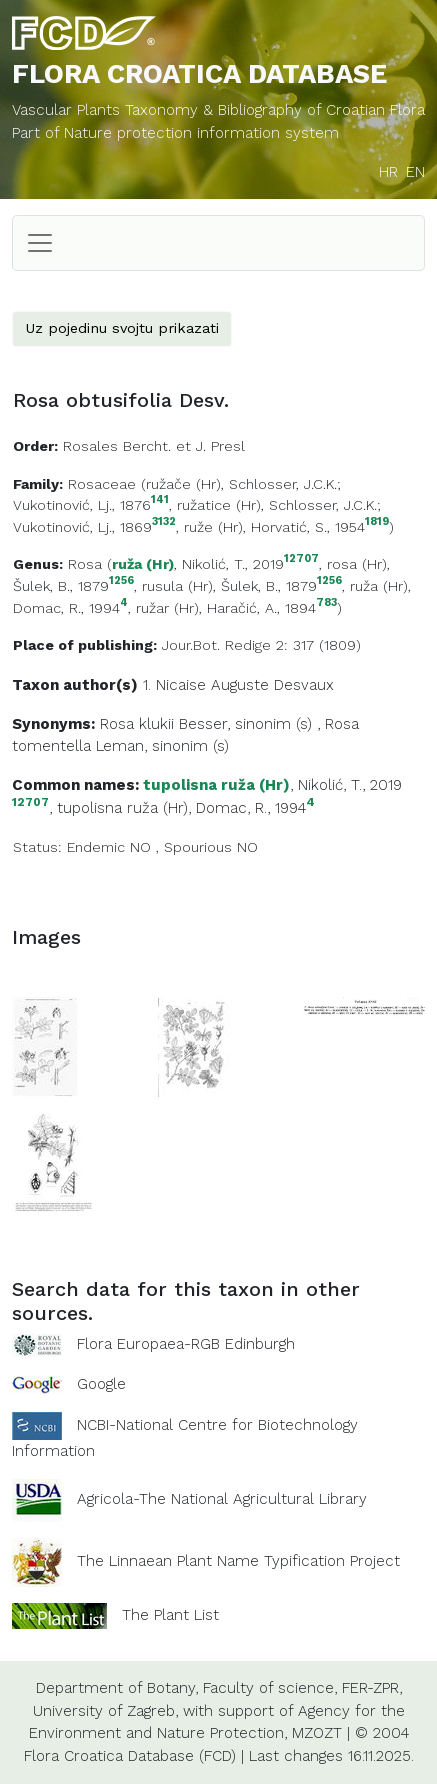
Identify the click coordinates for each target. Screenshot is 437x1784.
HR (388, 172)
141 (160, 500)
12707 (301, 559)
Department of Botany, (117, 1688)
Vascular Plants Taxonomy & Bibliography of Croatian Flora (218, 110)
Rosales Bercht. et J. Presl (154, 446)
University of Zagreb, (105, 1711)
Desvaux (304, 685)
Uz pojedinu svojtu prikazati (122, 328)
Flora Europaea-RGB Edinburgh (186, 1344)
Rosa (85, 564)
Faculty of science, (270, 1688)
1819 (377, 522)
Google (101, 1384)
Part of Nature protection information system (175, 133)
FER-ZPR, (372, 1688)
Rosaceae (102, 484)
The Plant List (170, 1615)
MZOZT (317, 1733)
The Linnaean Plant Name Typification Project (238, 1561)
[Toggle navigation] (40, 243)
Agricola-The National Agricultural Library (222, 1499)
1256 (121, 581)
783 (326, 603)
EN (415, 172)
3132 (164, 522)
